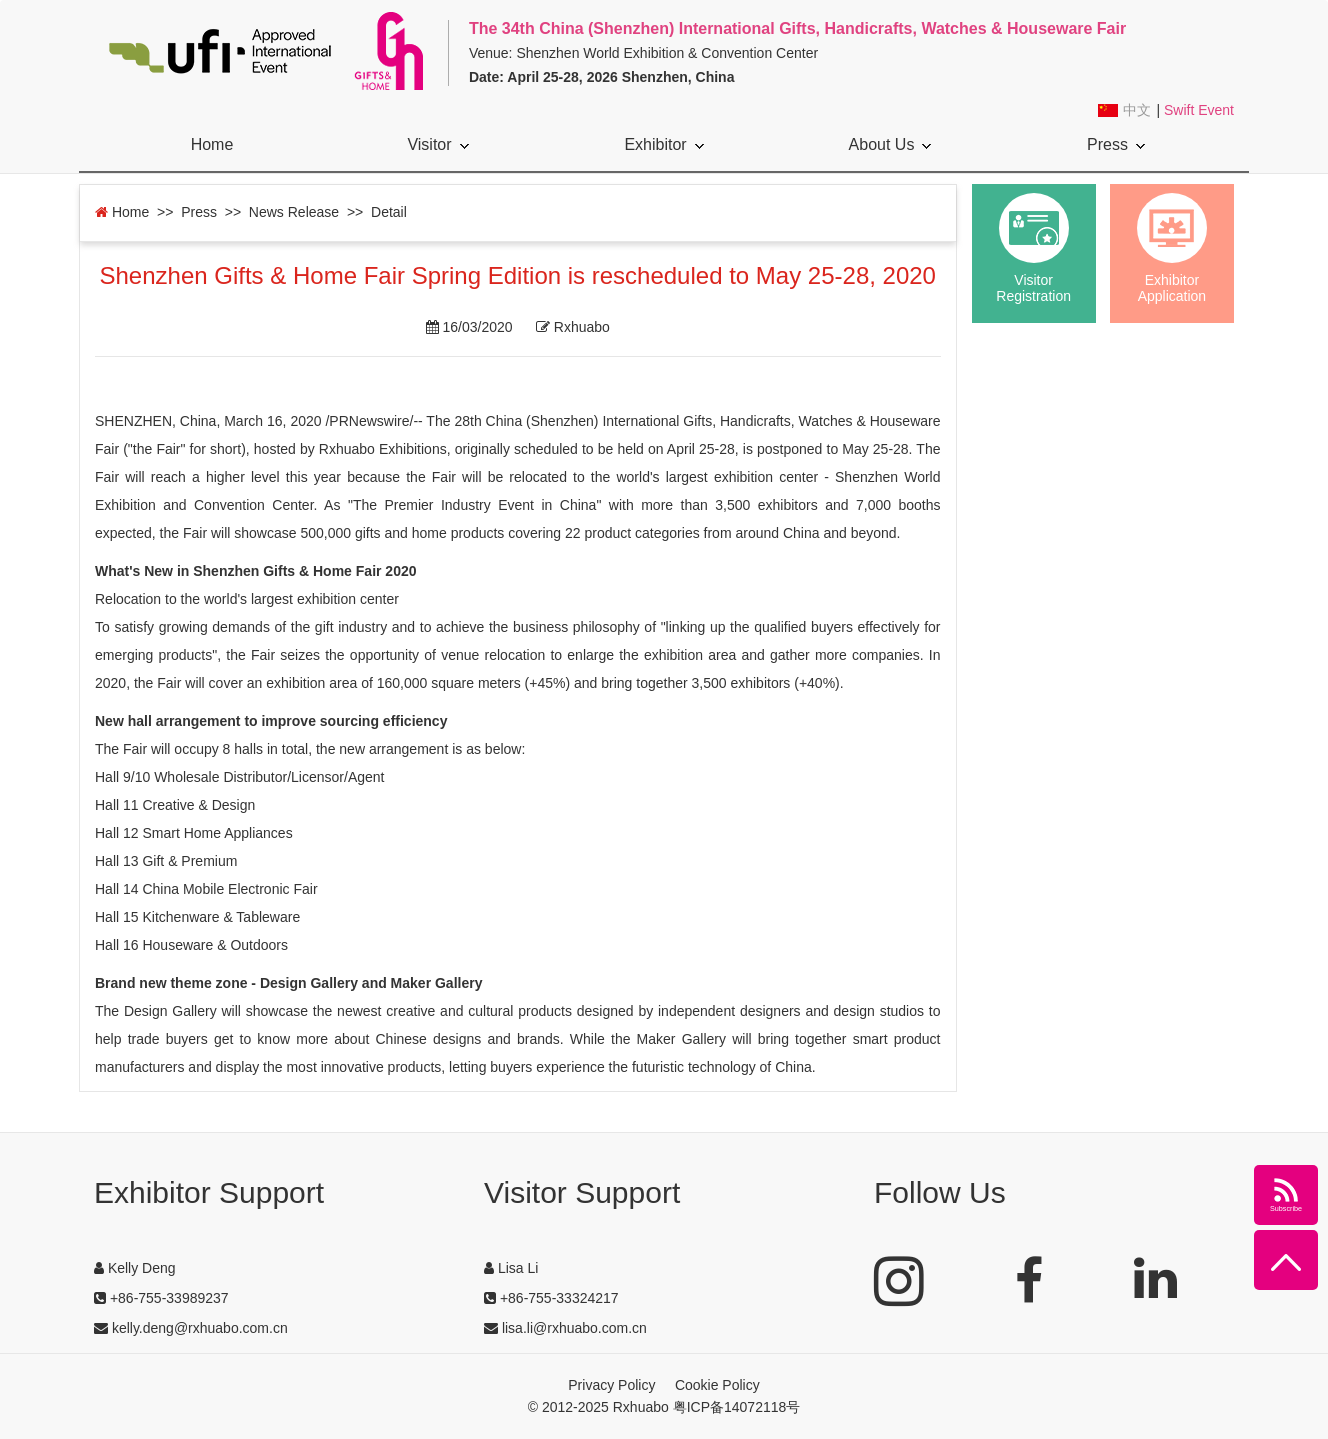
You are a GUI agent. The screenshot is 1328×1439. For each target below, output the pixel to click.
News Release (294, 212)
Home (212, 144)
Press (1116, 144)
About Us (890, 144)
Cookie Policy (717, 1385)
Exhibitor (663, 144)
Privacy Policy (611, 1385)
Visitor (437, 144)
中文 (1137, 110)
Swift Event (1199, 110)
